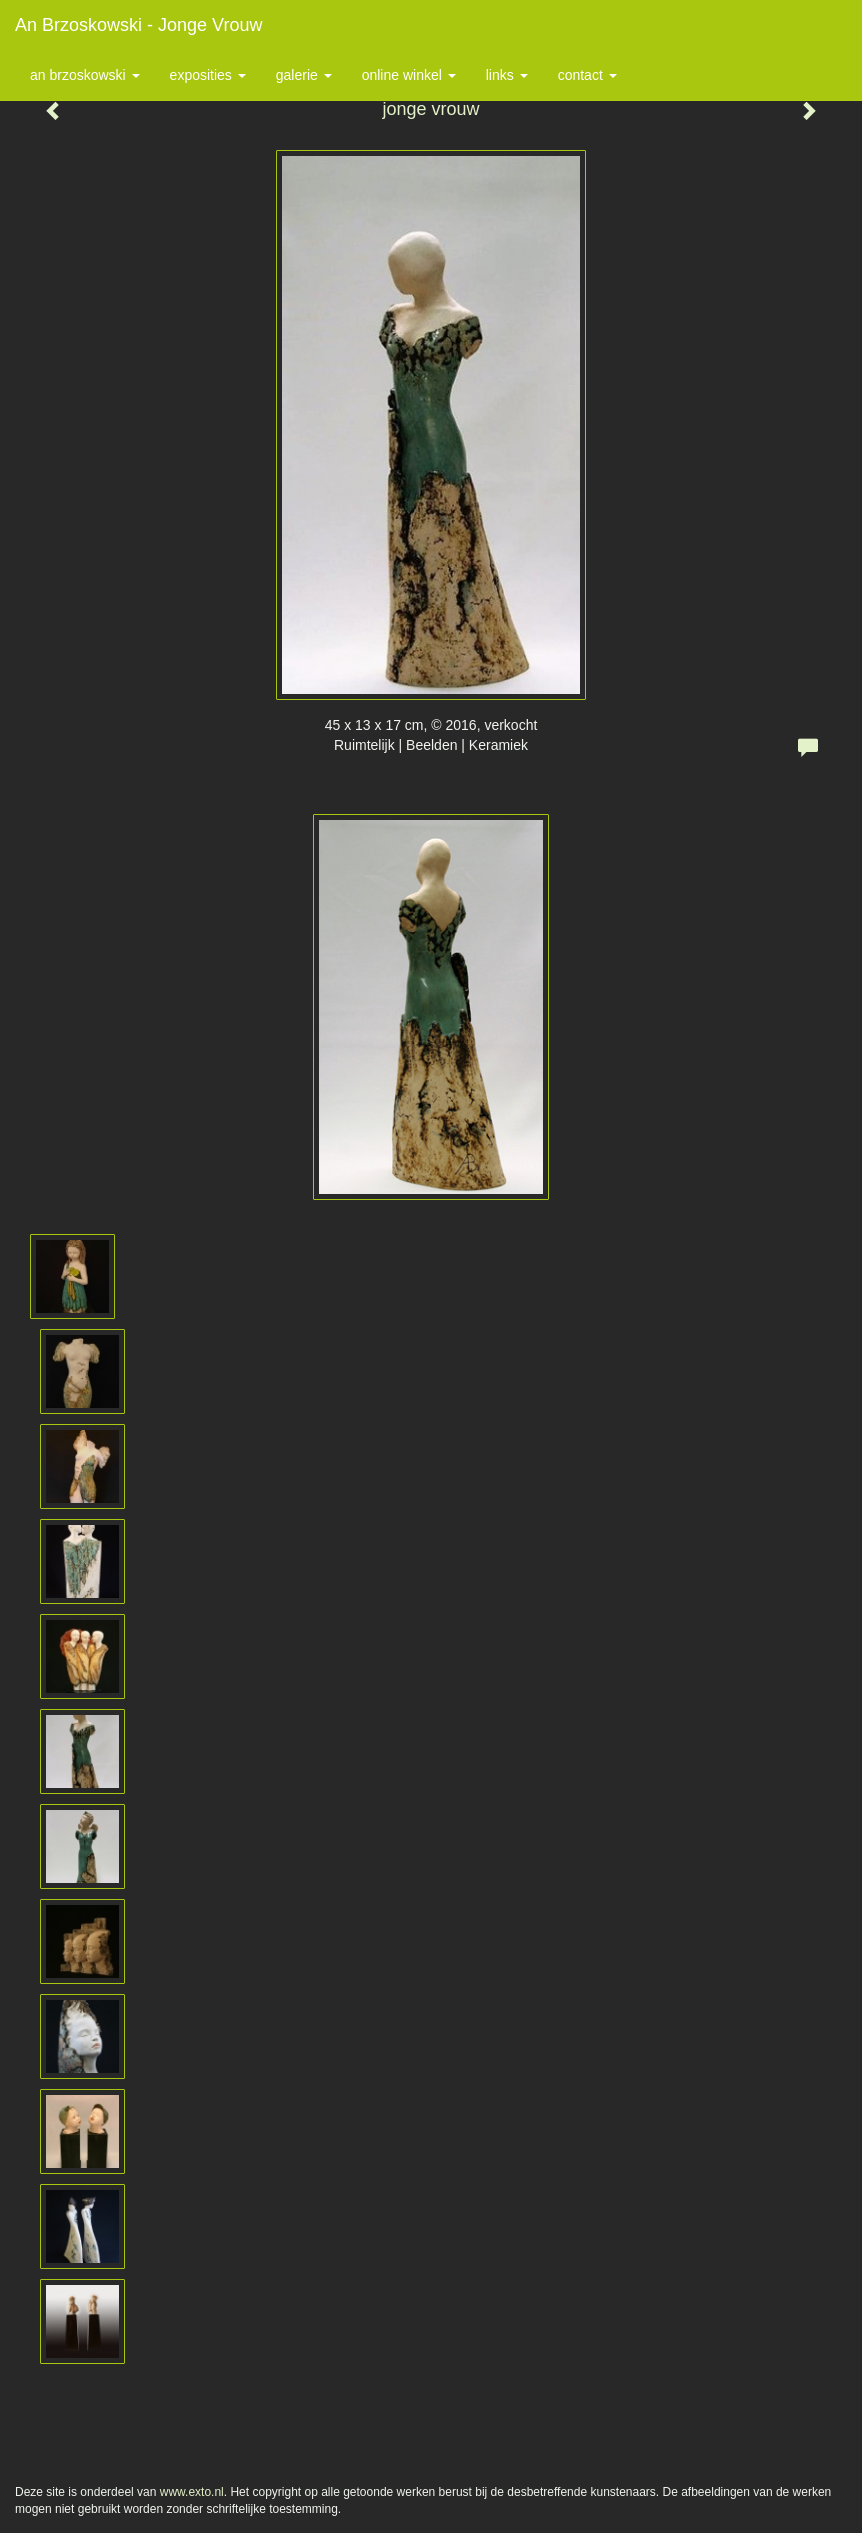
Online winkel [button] (409, 75)
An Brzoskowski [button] (85, 75)
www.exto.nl (192, 2492)
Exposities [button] (208, 75)
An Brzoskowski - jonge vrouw (138, 25)
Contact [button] (587, 75)
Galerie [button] (304, 75)
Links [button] (507, 75)
